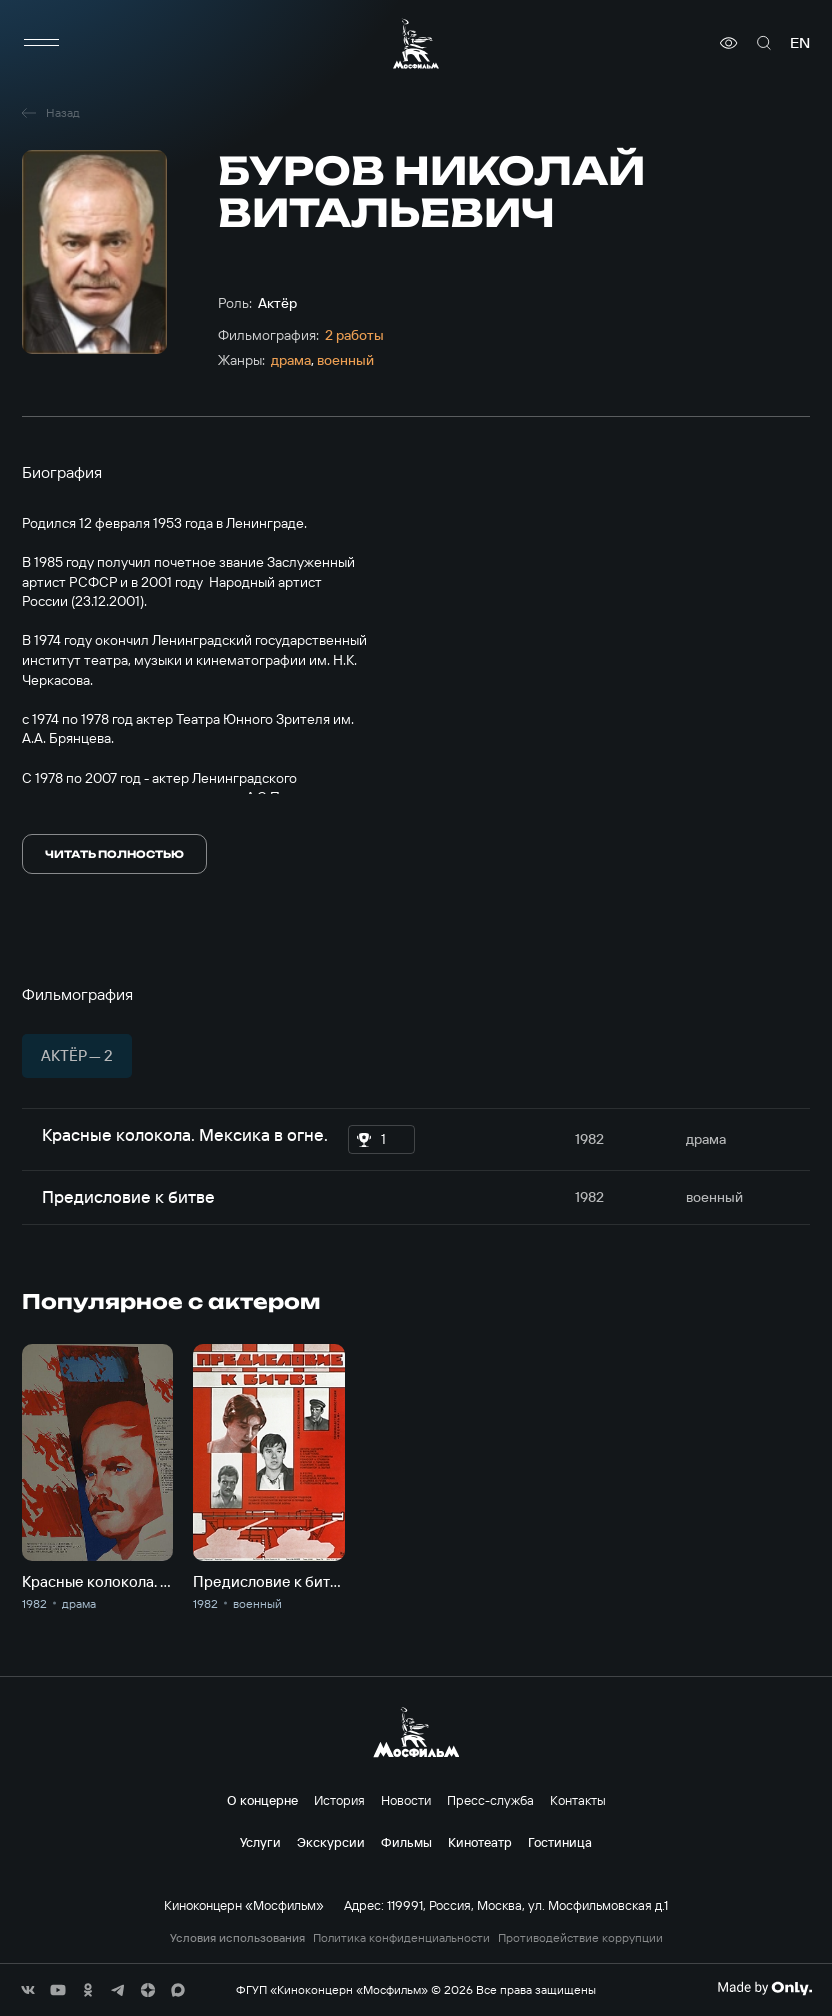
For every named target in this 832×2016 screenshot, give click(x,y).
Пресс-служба (490, 1800)
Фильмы (406, 1842)
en (800, 43)
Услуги (260, 1842)
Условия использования (237, 1938)
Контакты (578, 1800)
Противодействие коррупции (580, 1938)
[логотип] (416, 43)
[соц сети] (28, 1990)
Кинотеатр (480, 1842)
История (339, 1800)
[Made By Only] (764, 1988)
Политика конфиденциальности (401, 1938)
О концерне (262, 1800)
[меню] (42, 43)
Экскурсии (331, 1842)
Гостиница (560, 1842)
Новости (406, 1800)
